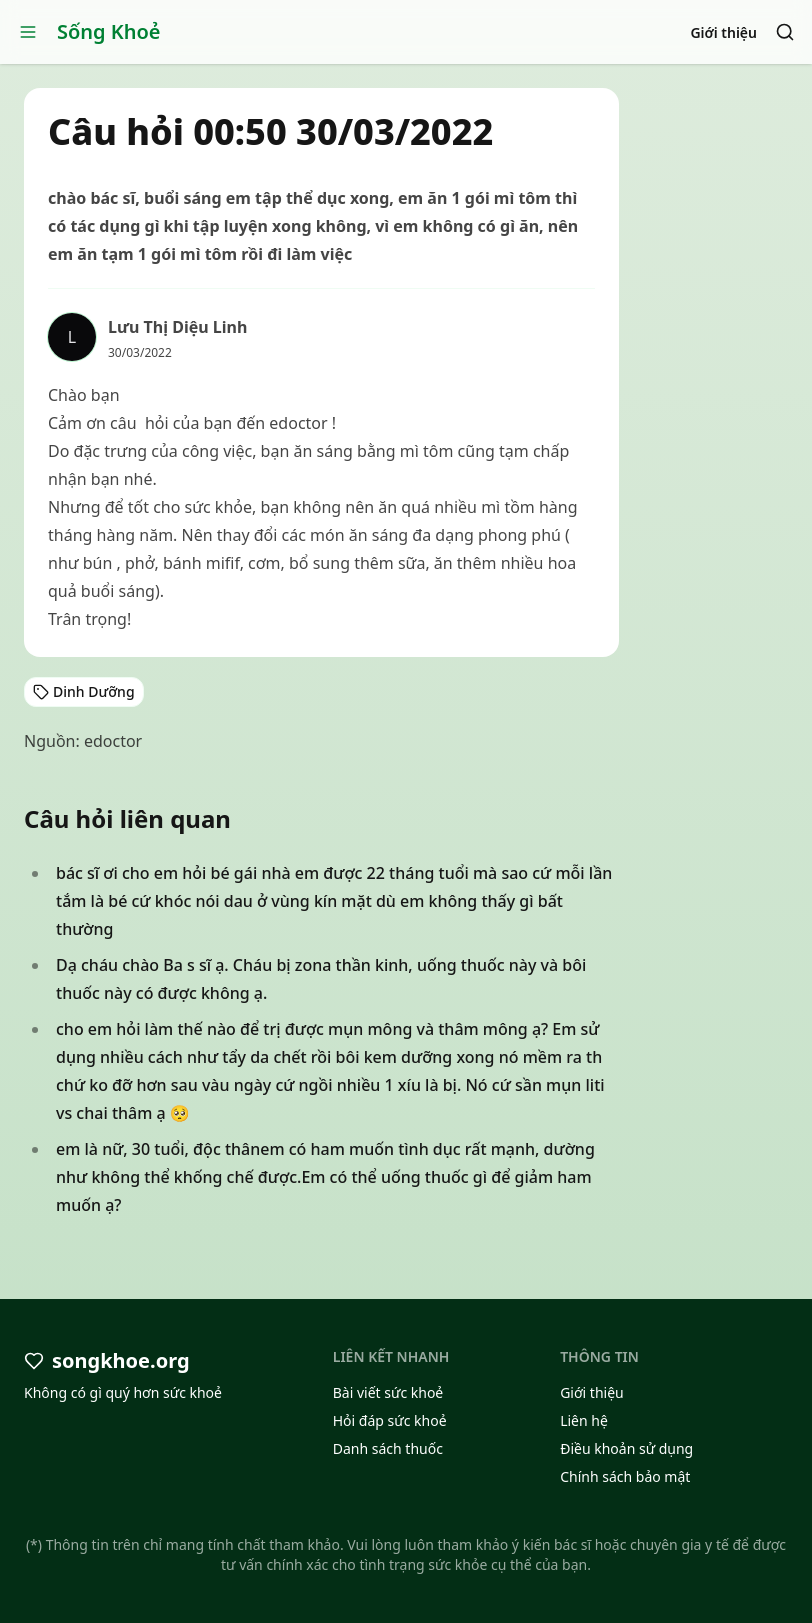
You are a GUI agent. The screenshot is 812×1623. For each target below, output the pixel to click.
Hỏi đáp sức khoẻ (390, 1420)
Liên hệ (584, 1420)
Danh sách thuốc (388, 1448)
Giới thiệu (723, 32)
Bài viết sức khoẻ (388, 1392)
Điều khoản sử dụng (626, 1448)
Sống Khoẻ (109, 31)
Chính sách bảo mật (625, 1476)
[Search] (785, 32)
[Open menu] (28, 32)
